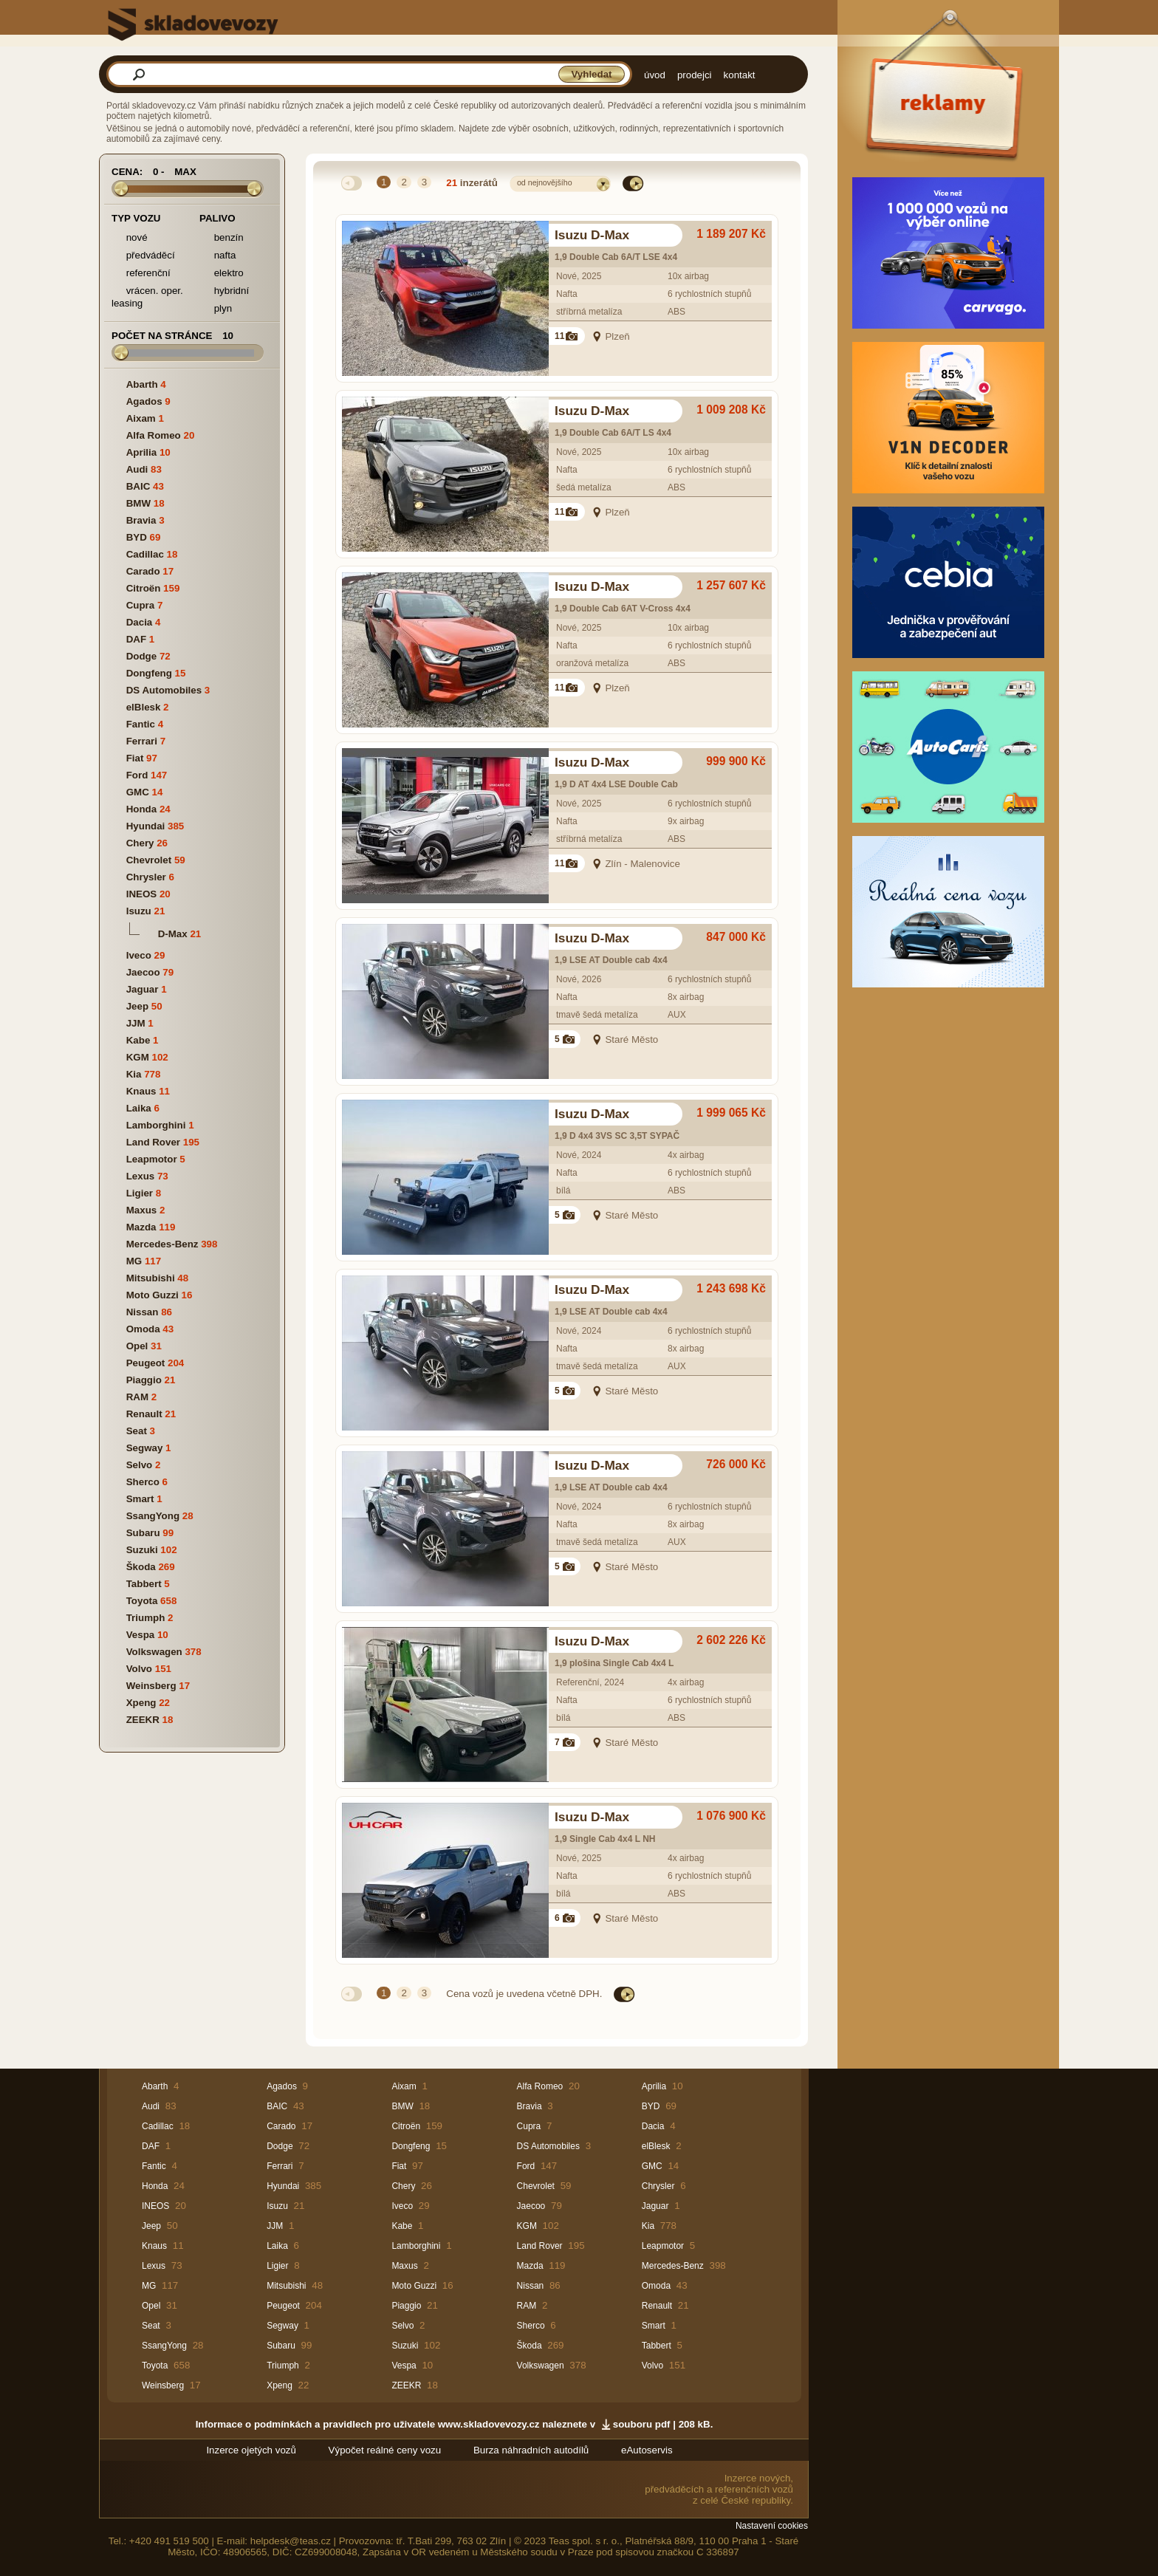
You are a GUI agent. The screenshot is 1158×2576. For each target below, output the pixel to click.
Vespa (140, 1634)
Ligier (139, 1193)
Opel (137, 1346)
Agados (144, 401)
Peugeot (145, 1362)
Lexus (140, 1176)
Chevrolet (148, 860)
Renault (144, 1413)
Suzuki (142, 1549)
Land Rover (153, 1142)
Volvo (139, 1668)
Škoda (141, 1566)
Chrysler (146, 877)
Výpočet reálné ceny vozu (385, 2450)
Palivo (217, 218)
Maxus (141, 1210)
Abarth (142, 384)
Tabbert (144, 1583)
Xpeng (141, 1702)
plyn (215, 309)
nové (130, 238)
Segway (144, 1447)
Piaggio (144, 1379)
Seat (136, 1430)
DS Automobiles (164, 690)
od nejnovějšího (544, 182)
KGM (137, 1057)
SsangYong (152, 1515)
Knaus (141, 1091)
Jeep (137, 1006)
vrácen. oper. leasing (147, 297)
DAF (136, 639)
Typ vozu (136, 218)
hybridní (224, 291)
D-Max (173, 933)
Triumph (145, 1617)
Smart (140, 1498)
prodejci (694, 74)
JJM (135, 1023)
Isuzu (138, 911)
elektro (221, 273)
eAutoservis (647, 2450)
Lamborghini (156, 1125)
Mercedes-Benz (162, 1244)
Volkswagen (154, 1651)
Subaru (143, 1532)
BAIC (138, 486)
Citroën (143, 588)
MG (134, 1261)
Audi (137, 469)
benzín (221, 238)
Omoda (143, 1329)
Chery (140, 843)
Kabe (138, 1040)
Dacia (139, 622)
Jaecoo (143, 972)
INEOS (141, 894)
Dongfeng (149, 673)
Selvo (139, 1464)
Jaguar (142, 989)
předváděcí (143, 256)
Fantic (140, 724)
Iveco (138, 955)
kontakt (740, 74)
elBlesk (143, 707)
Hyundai (145, 826)
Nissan (142, 1312)
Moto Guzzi (152, 1295)
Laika (138, 1108)
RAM (137, 1396)
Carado (143, 571)
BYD (136, 537)
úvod (654, 74)
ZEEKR (143, 1719)
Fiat (135, 758)
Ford (137, 775)
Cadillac (145, 554)
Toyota (142, 1600)
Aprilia (141, 452)
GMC (137, 792)
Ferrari (141, 741)
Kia (134, 1074)
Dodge (141, 656)
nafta (217, 256)
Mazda (141, 1227)
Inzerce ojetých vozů (251, 2450)
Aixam (141, 418)
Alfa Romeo (153, 435)
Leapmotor (151, 1159)
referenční (141, 273)
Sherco (143, 1481)
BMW (138, 503)
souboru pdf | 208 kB (661, 2424)
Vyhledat (591, 74)
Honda (141, 809)
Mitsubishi (150, 1278)
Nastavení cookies (772, 2526)
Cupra (140, 605)
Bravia (141, 520)
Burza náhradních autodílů (531, 2450)
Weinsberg (151, 1685)
